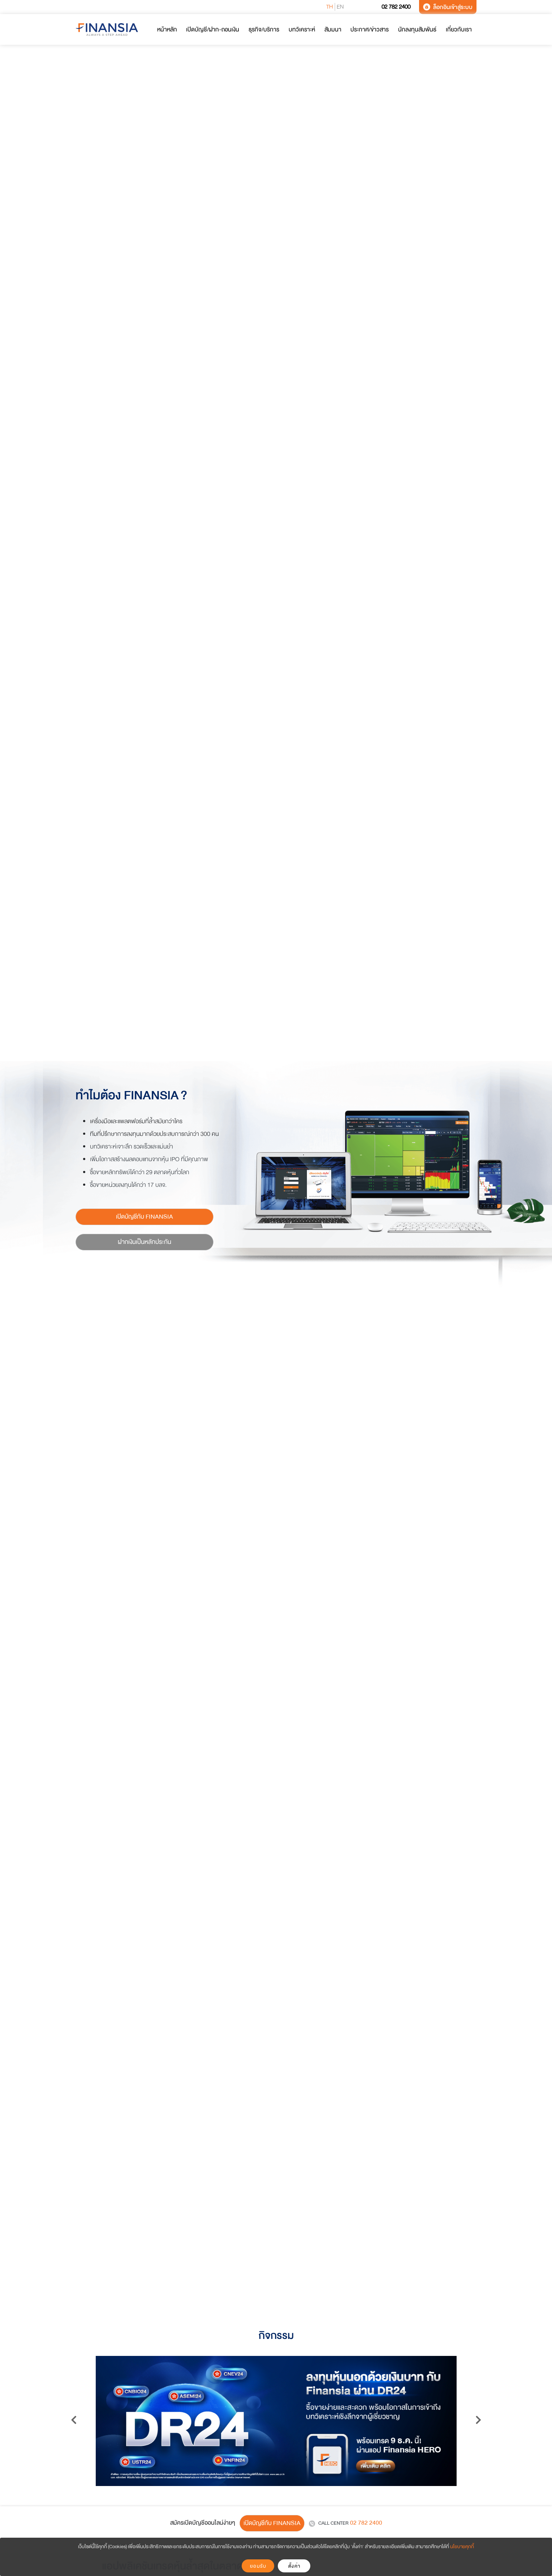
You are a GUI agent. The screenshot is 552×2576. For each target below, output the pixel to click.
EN (340, 7)
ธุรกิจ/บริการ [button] (264, 29)
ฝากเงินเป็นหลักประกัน (144, 1242)
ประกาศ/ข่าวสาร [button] (369, 29)
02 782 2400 (391, 7)
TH (329, 7)
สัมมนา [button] (332, 29)
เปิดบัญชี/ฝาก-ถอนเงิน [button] (212, 29)
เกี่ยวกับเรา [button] (459, 29)
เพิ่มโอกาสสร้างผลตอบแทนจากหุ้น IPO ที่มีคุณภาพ (149, 1159)
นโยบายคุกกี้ (462, 2546)
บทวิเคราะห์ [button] (302, 29)
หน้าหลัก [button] (167, 29)
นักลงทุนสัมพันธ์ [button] (417, 29)
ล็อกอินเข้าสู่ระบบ (448, 7)
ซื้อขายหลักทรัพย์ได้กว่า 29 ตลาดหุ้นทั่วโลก (139, 1172)
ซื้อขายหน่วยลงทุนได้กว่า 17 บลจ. (128, 1184)
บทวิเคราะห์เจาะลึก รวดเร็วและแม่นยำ (131, 1146)
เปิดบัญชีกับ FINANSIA (144, 1217)
